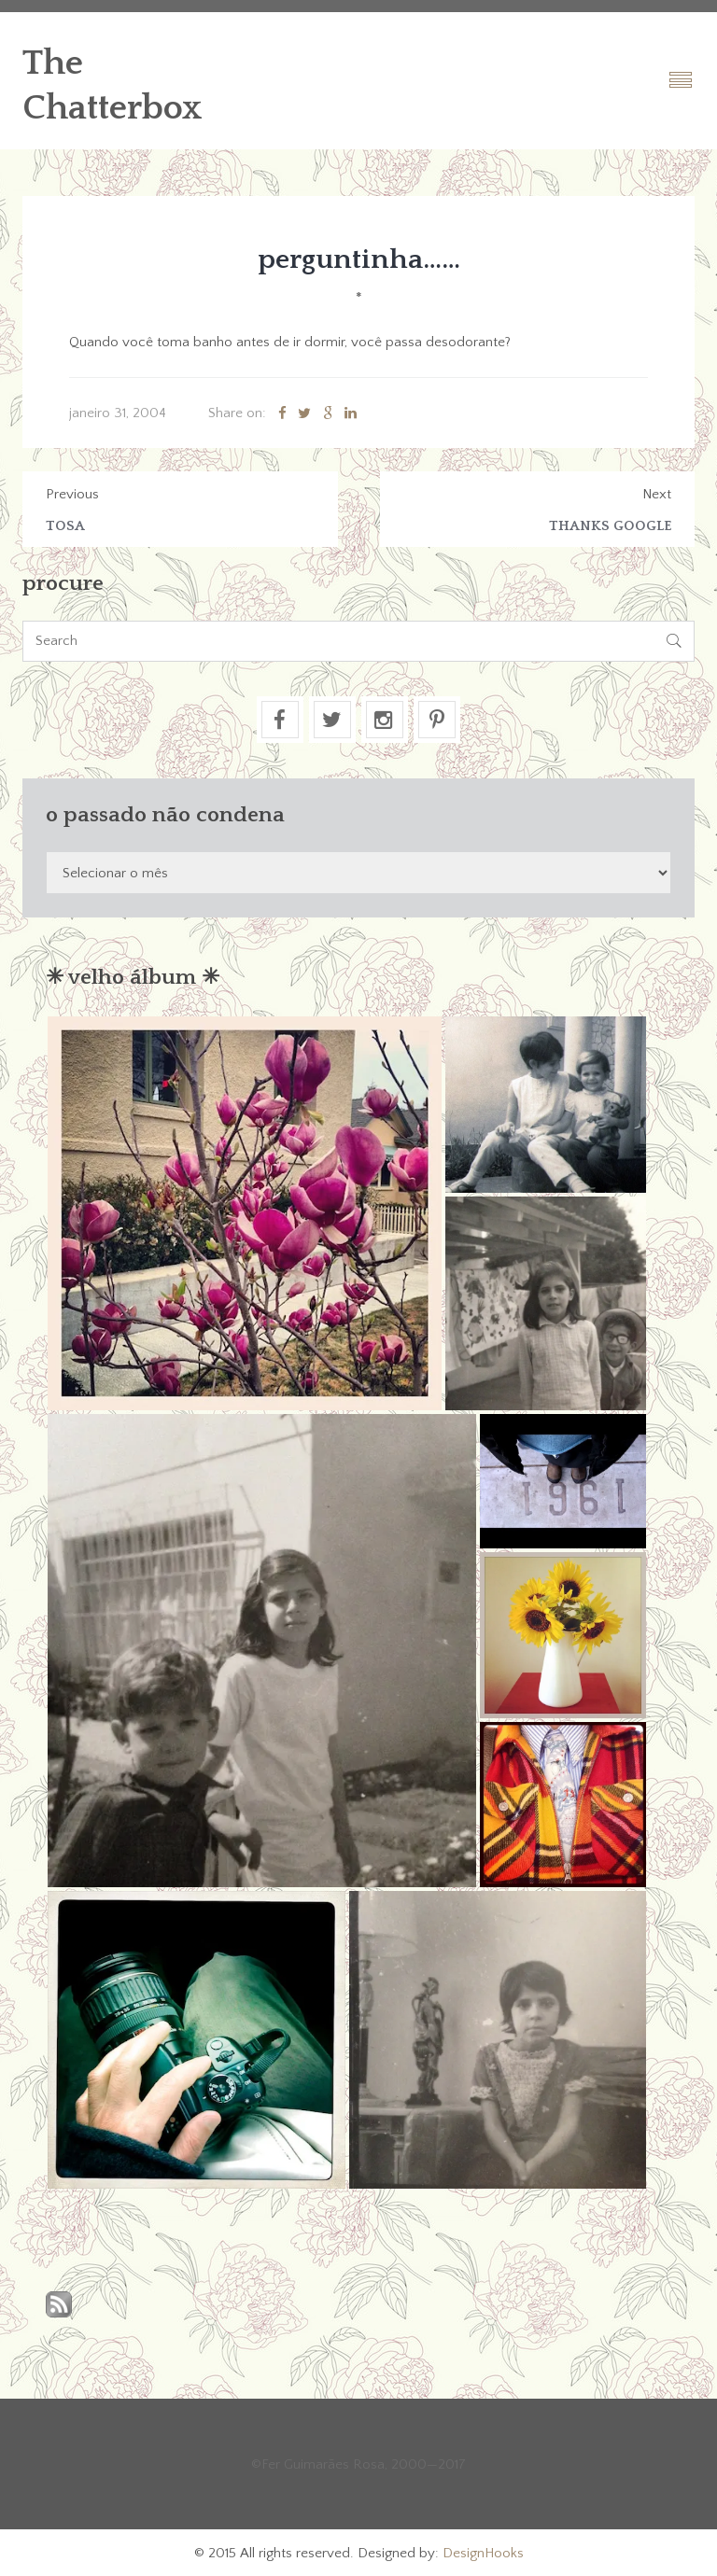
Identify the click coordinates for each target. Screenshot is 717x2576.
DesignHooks (483, 2553)
